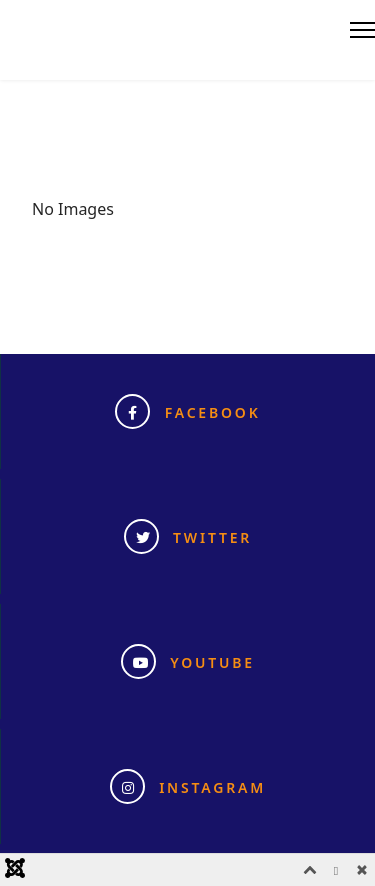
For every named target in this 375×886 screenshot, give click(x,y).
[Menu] (362, 30)
